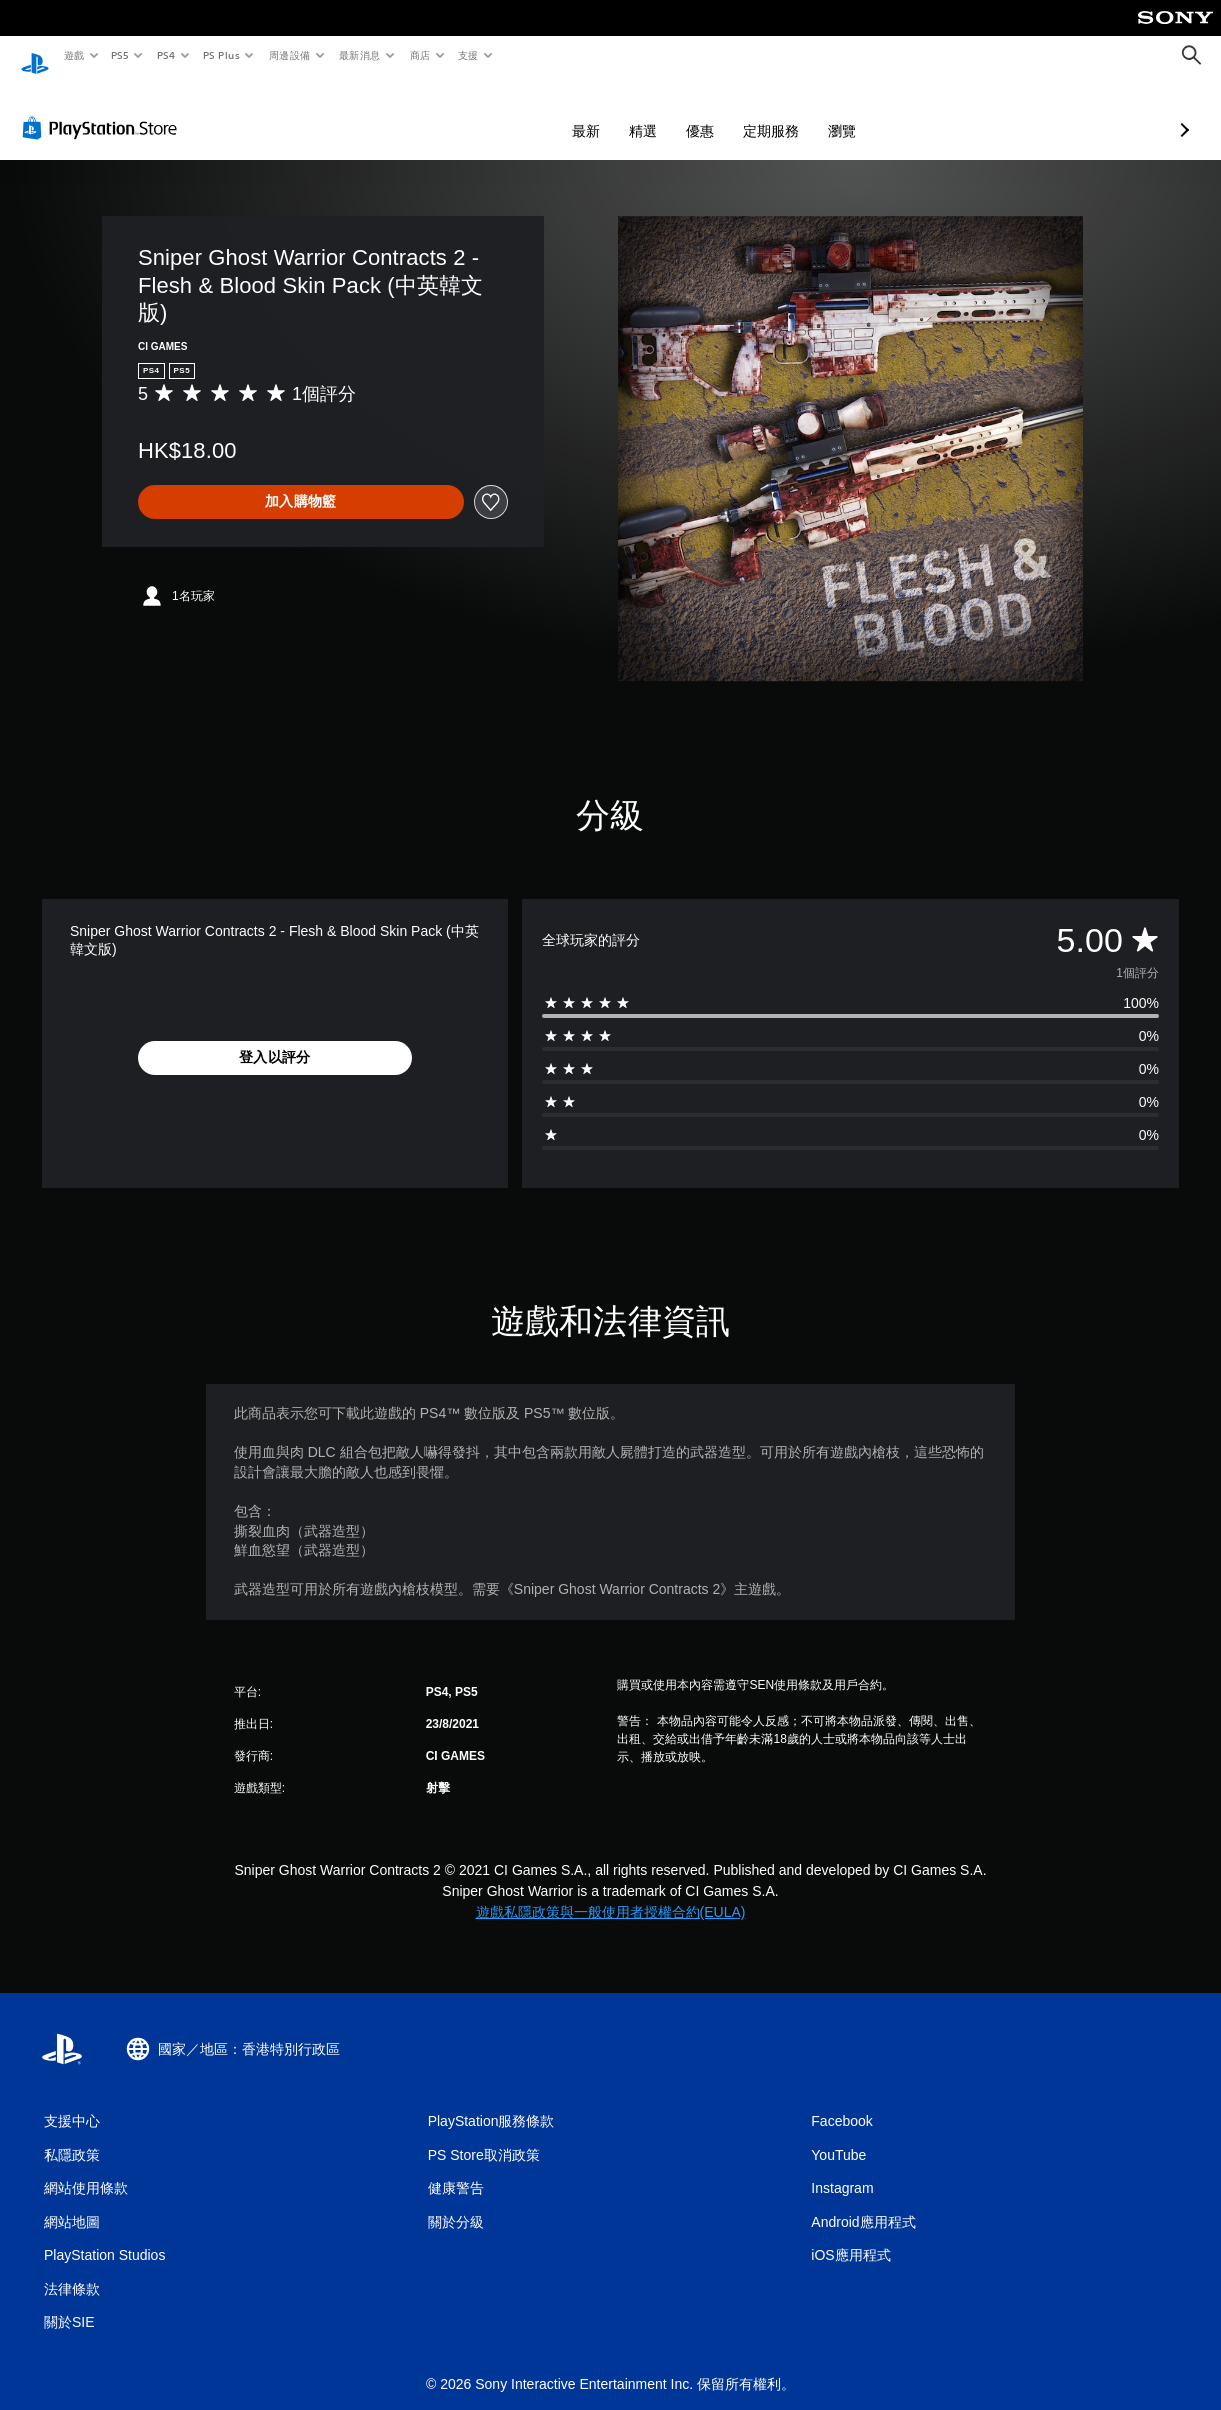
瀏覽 (736, 112)
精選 (537, 112)
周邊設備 (289, 55)
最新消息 (360, 55)
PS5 (120, 55)
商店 (419, 55)
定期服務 (665, 112)
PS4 (166, 55)
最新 (480, 112)
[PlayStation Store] (104, 109)
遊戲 (73, 55)
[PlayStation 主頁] (35, 56)
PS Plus (221, 55)
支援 (467, 55)
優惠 (594, 112)
